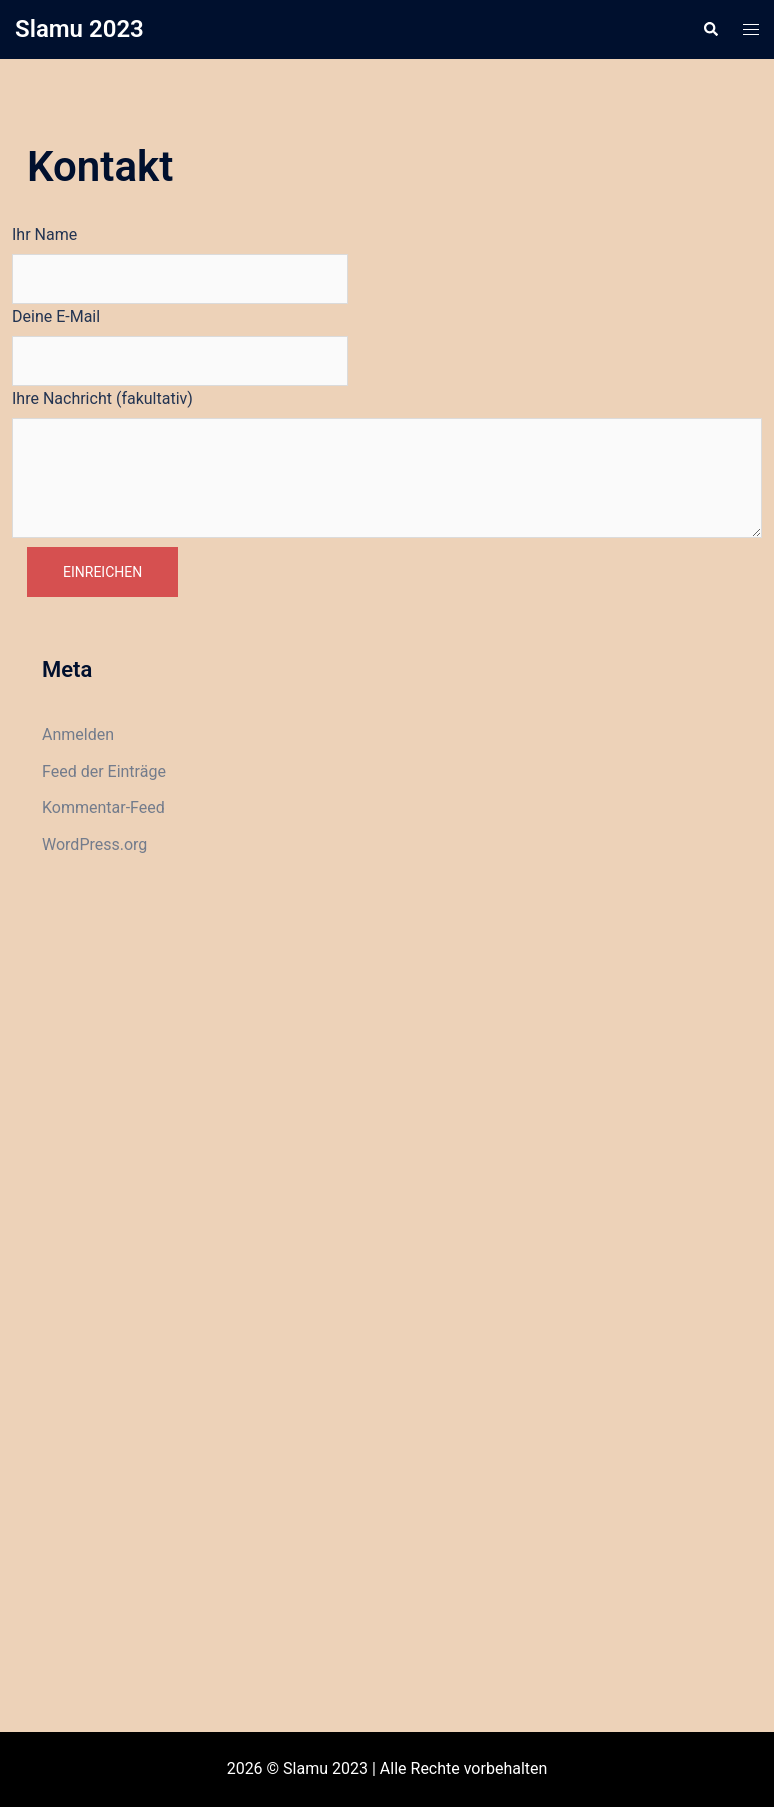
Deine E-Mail (56, 316)
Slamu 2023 (79, 29)
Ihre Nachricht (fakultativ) (102, 398)
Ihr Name (44, 234)
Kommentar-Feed (103, 807)
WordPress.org (94, 844)
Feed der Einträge (104, 771)
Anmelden (78, 734)
